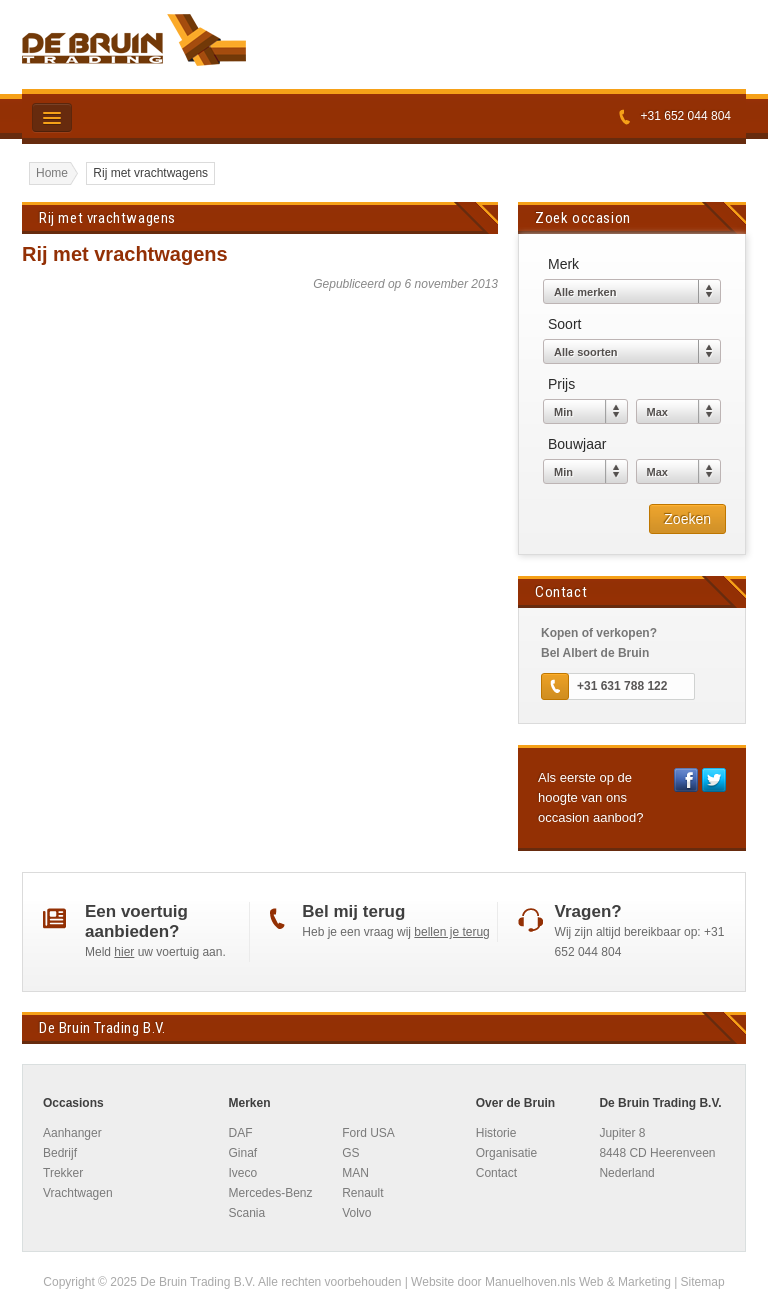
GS (350, 1153)
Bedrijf (60, 1153)
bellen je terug (451, 932)
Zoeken (692, 519)
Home (52, 173)
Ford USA (368, 1133)
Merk (563, 264)
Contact (496, 1173)
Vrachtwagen (78, 1193)
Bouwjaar (577, 444)
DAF (240, 1133)
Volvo (356, 1213)
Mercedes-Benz (270, 1193)
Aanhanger (72, 1133)
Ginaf (242, 1153)
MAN (355, 1173)
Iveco (242, 1173)
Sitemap (703, 1282)
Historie (496, 1133)
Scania (246, 1213)
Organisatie (506, 1153)
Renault (362, 1193)
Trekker (63, 1173)
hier (124, 952)
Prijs (561, 384)
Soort (564, 324)
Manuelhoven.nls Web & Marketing (578, 1282)
